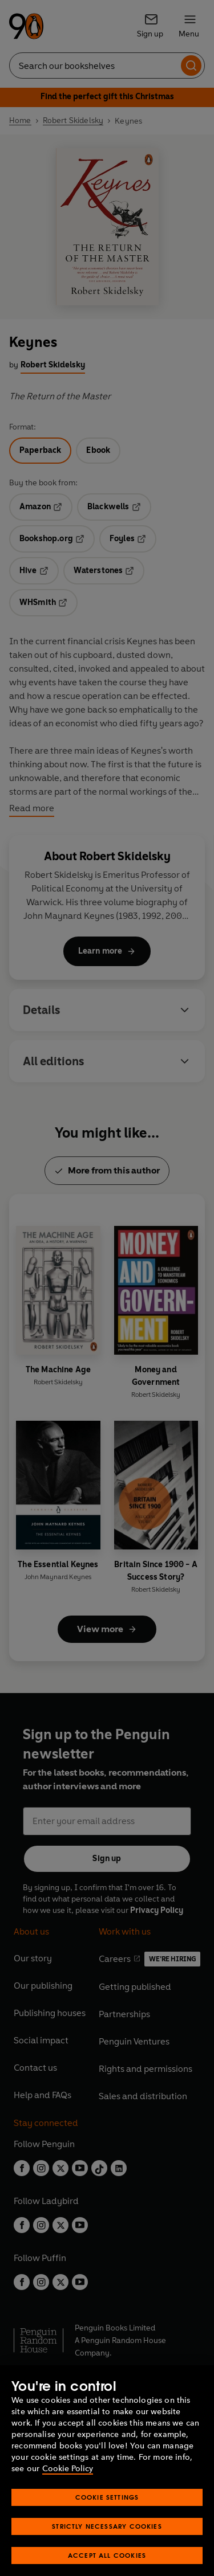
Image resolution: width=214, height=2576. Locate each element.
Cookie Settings (107, 2512)
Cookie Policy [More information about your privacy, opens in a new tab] (67, 2484)
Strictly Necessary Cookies (107, 2541)
